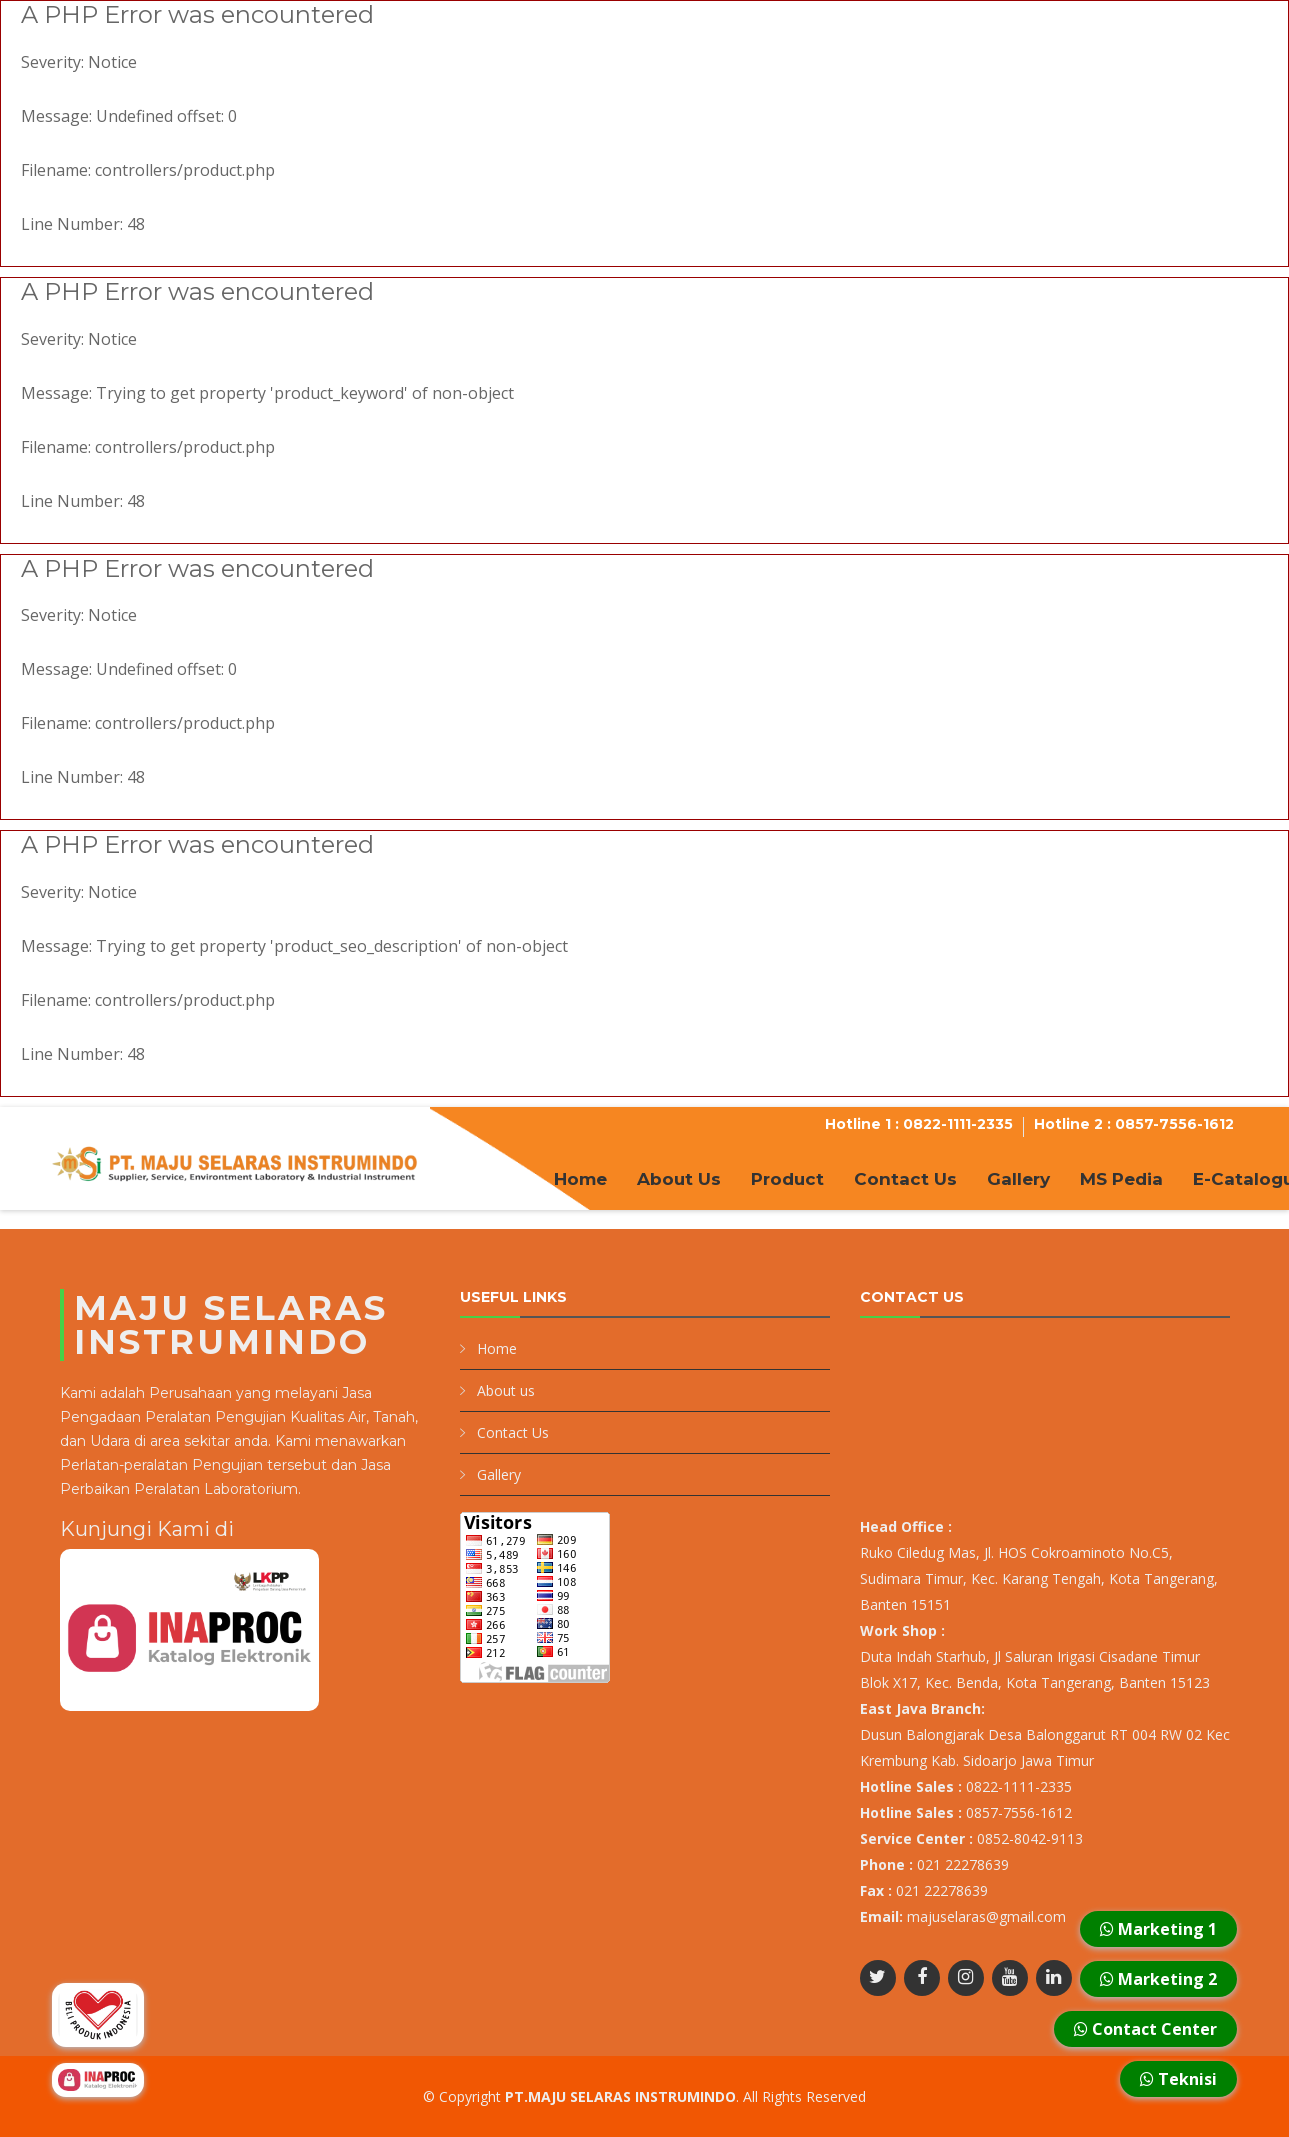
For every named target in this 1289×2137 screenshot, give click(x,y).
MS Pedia (1121, 1179)
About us (506, 1390)
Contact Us (905, 1179)
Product (787, 1179)
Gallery (1018, 1179)
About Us (679, 1179)
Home (580, 1179)
